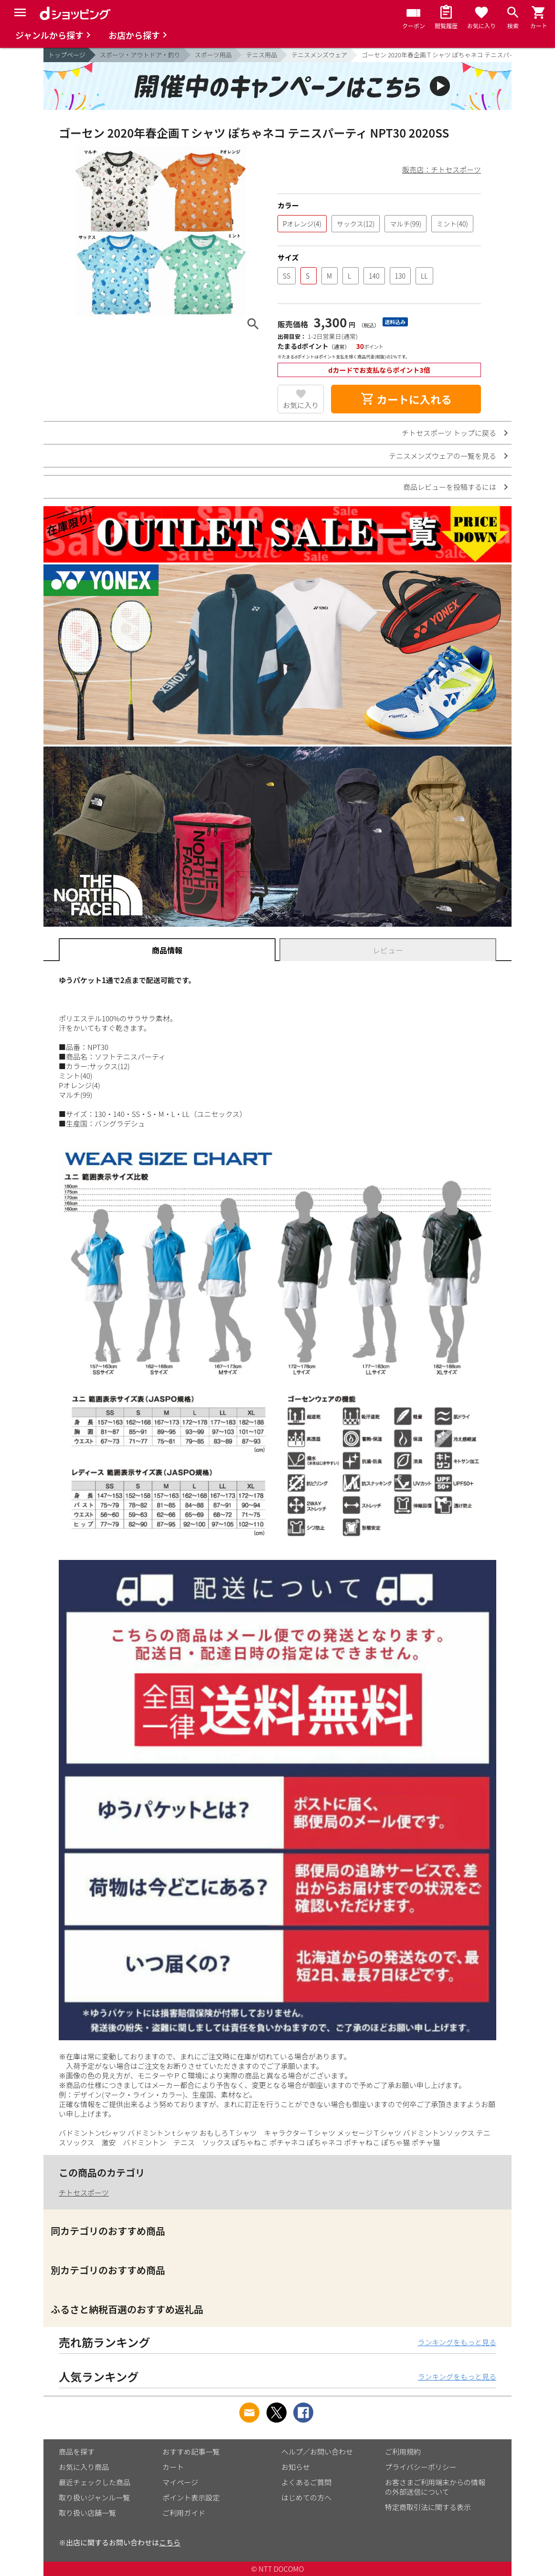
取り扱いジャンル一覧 (94, 2497)
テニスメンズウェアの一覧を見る (442, 455)
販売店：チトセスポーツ (441, 169)
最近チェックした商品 (94, 2482)
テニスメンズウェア (319, 54)
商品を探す (77, 2451)
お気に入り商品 (84, 2467)
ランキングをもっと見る (456, 2342)
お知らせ (295, 2467)
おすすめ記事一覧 (191, 2451)
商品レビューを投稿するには (449, 486)
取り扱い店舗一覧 (87, 2513)
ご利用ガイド (183, 2513)
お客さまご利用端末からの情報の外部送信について (435, 2487)
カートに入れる (406, 399)
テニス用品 (261, 54)
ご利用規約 (403, 2451)
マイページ (180, 2482)
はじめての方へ (306, 2497)
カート (173, 2467)
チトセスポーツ (84, 2192)
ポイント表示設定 (191, 2497)
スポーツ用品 (213, 54)
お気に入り (301, 405)
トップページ (66, 54)
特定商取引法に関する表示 (428, 2507)
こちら (170, 2542)
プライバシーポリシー (421, 2467)
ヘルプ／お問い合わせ (317, 2451)
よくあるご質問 (306, 2482)
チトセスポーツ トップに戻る (449, 432)
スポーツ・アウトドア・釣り (140, 54)
